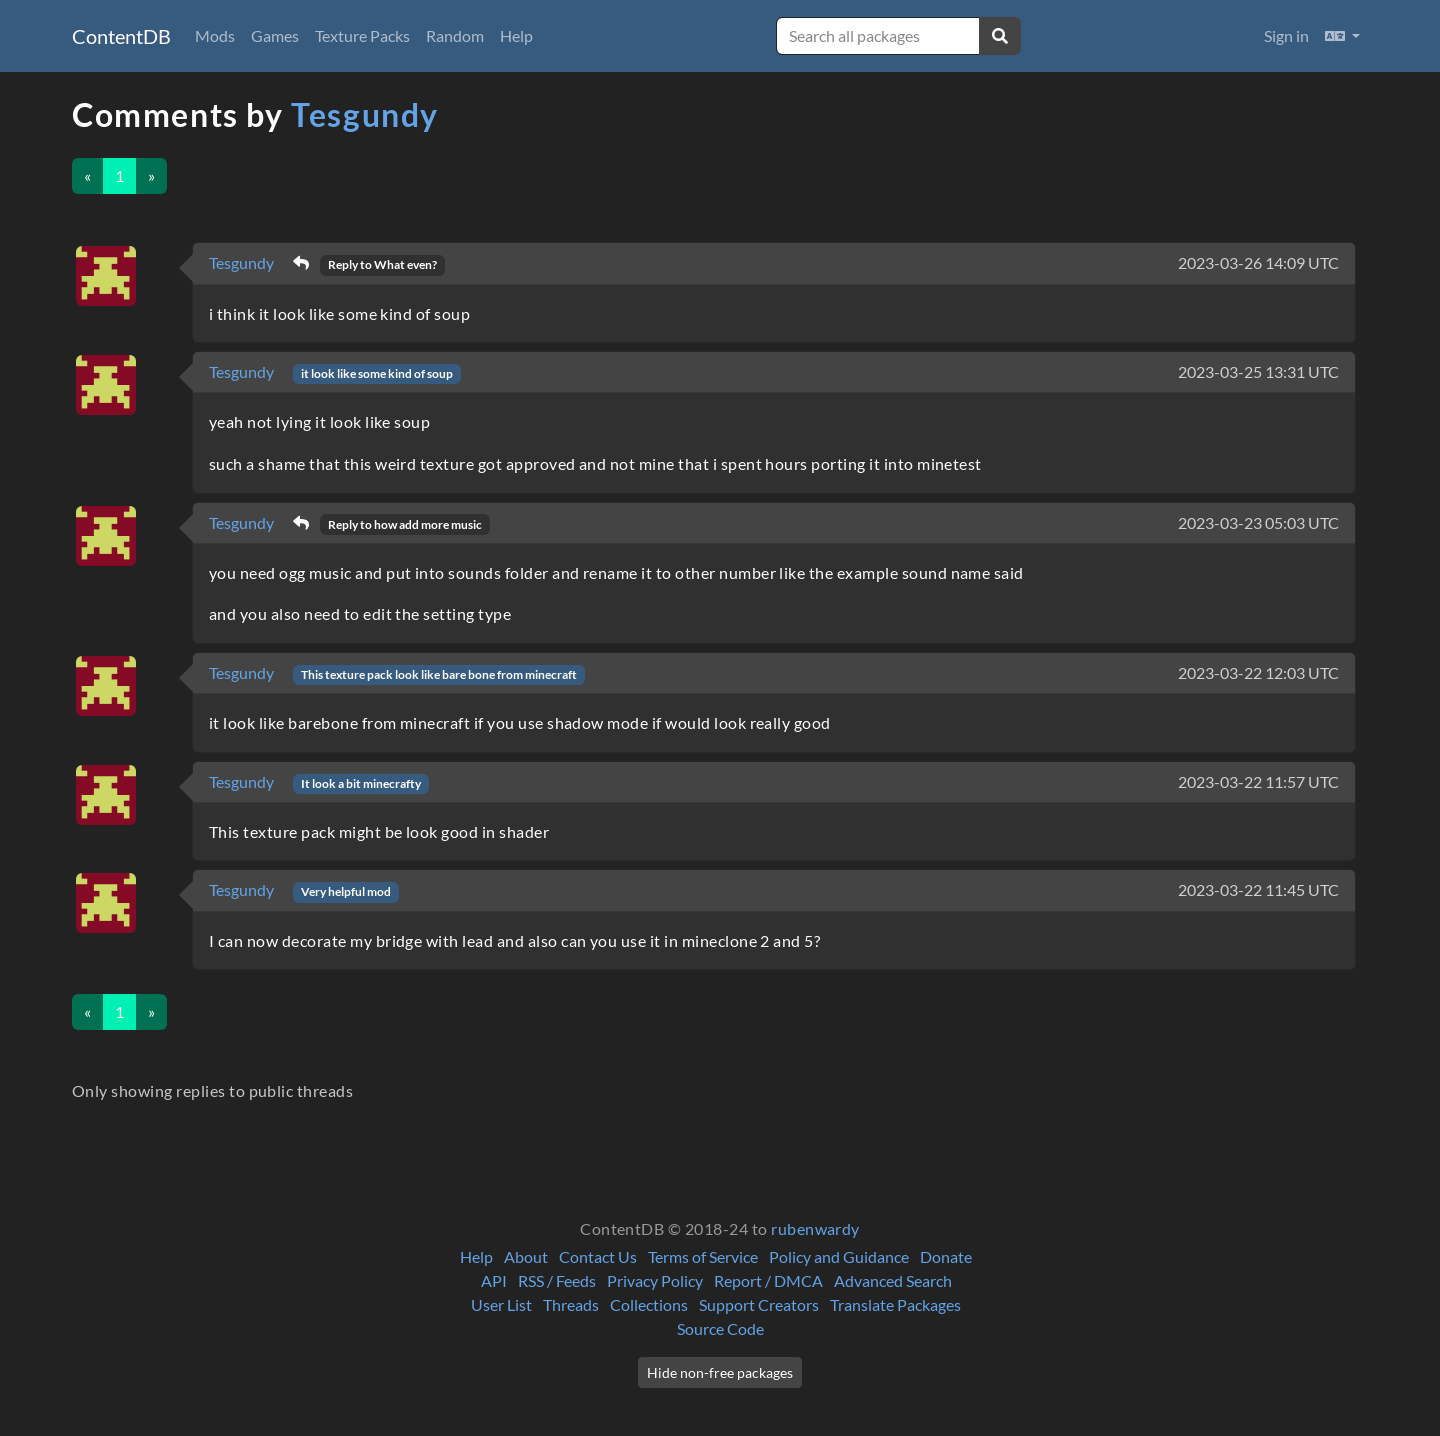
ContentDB (121, 36)
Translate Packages (895, 1304)
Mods (215, 35)
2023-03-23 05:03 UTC (1258, 522)
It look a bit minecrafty (361, 783)
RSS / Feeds (557, 1280)
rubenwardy (815, 1228)
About (526, 1256)
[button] (1342, 36)
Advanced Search (893, 1280)
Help (516, 35)
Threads (571, 1304)
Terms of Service (703, 1256)
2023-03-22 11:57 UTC (1258, 781)
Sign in (1286, 35)
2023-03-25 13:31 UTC (1258, 371)
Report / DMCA (768, 1280)
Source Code (720, 1328)
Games (275, 35)
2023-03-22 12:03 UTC (1258, 672)
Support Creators (759, 1304)
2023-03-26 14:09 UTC (1258, 262)
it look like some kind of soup (377, 373)
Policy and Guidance (839, 1256)
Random (455, 35)
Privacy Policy (655, 1280)
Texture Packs (362, 35)
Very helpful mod (346, 891)
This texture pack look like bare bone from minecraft (439, 674)
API (494, 1280)
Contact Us (598, 1256)
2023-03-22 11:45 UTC (1258, 889)
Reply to (382, 264)
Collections (649, 1304)
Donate (946, 1256)
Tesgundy (365, 114)
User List (501, 1304)
